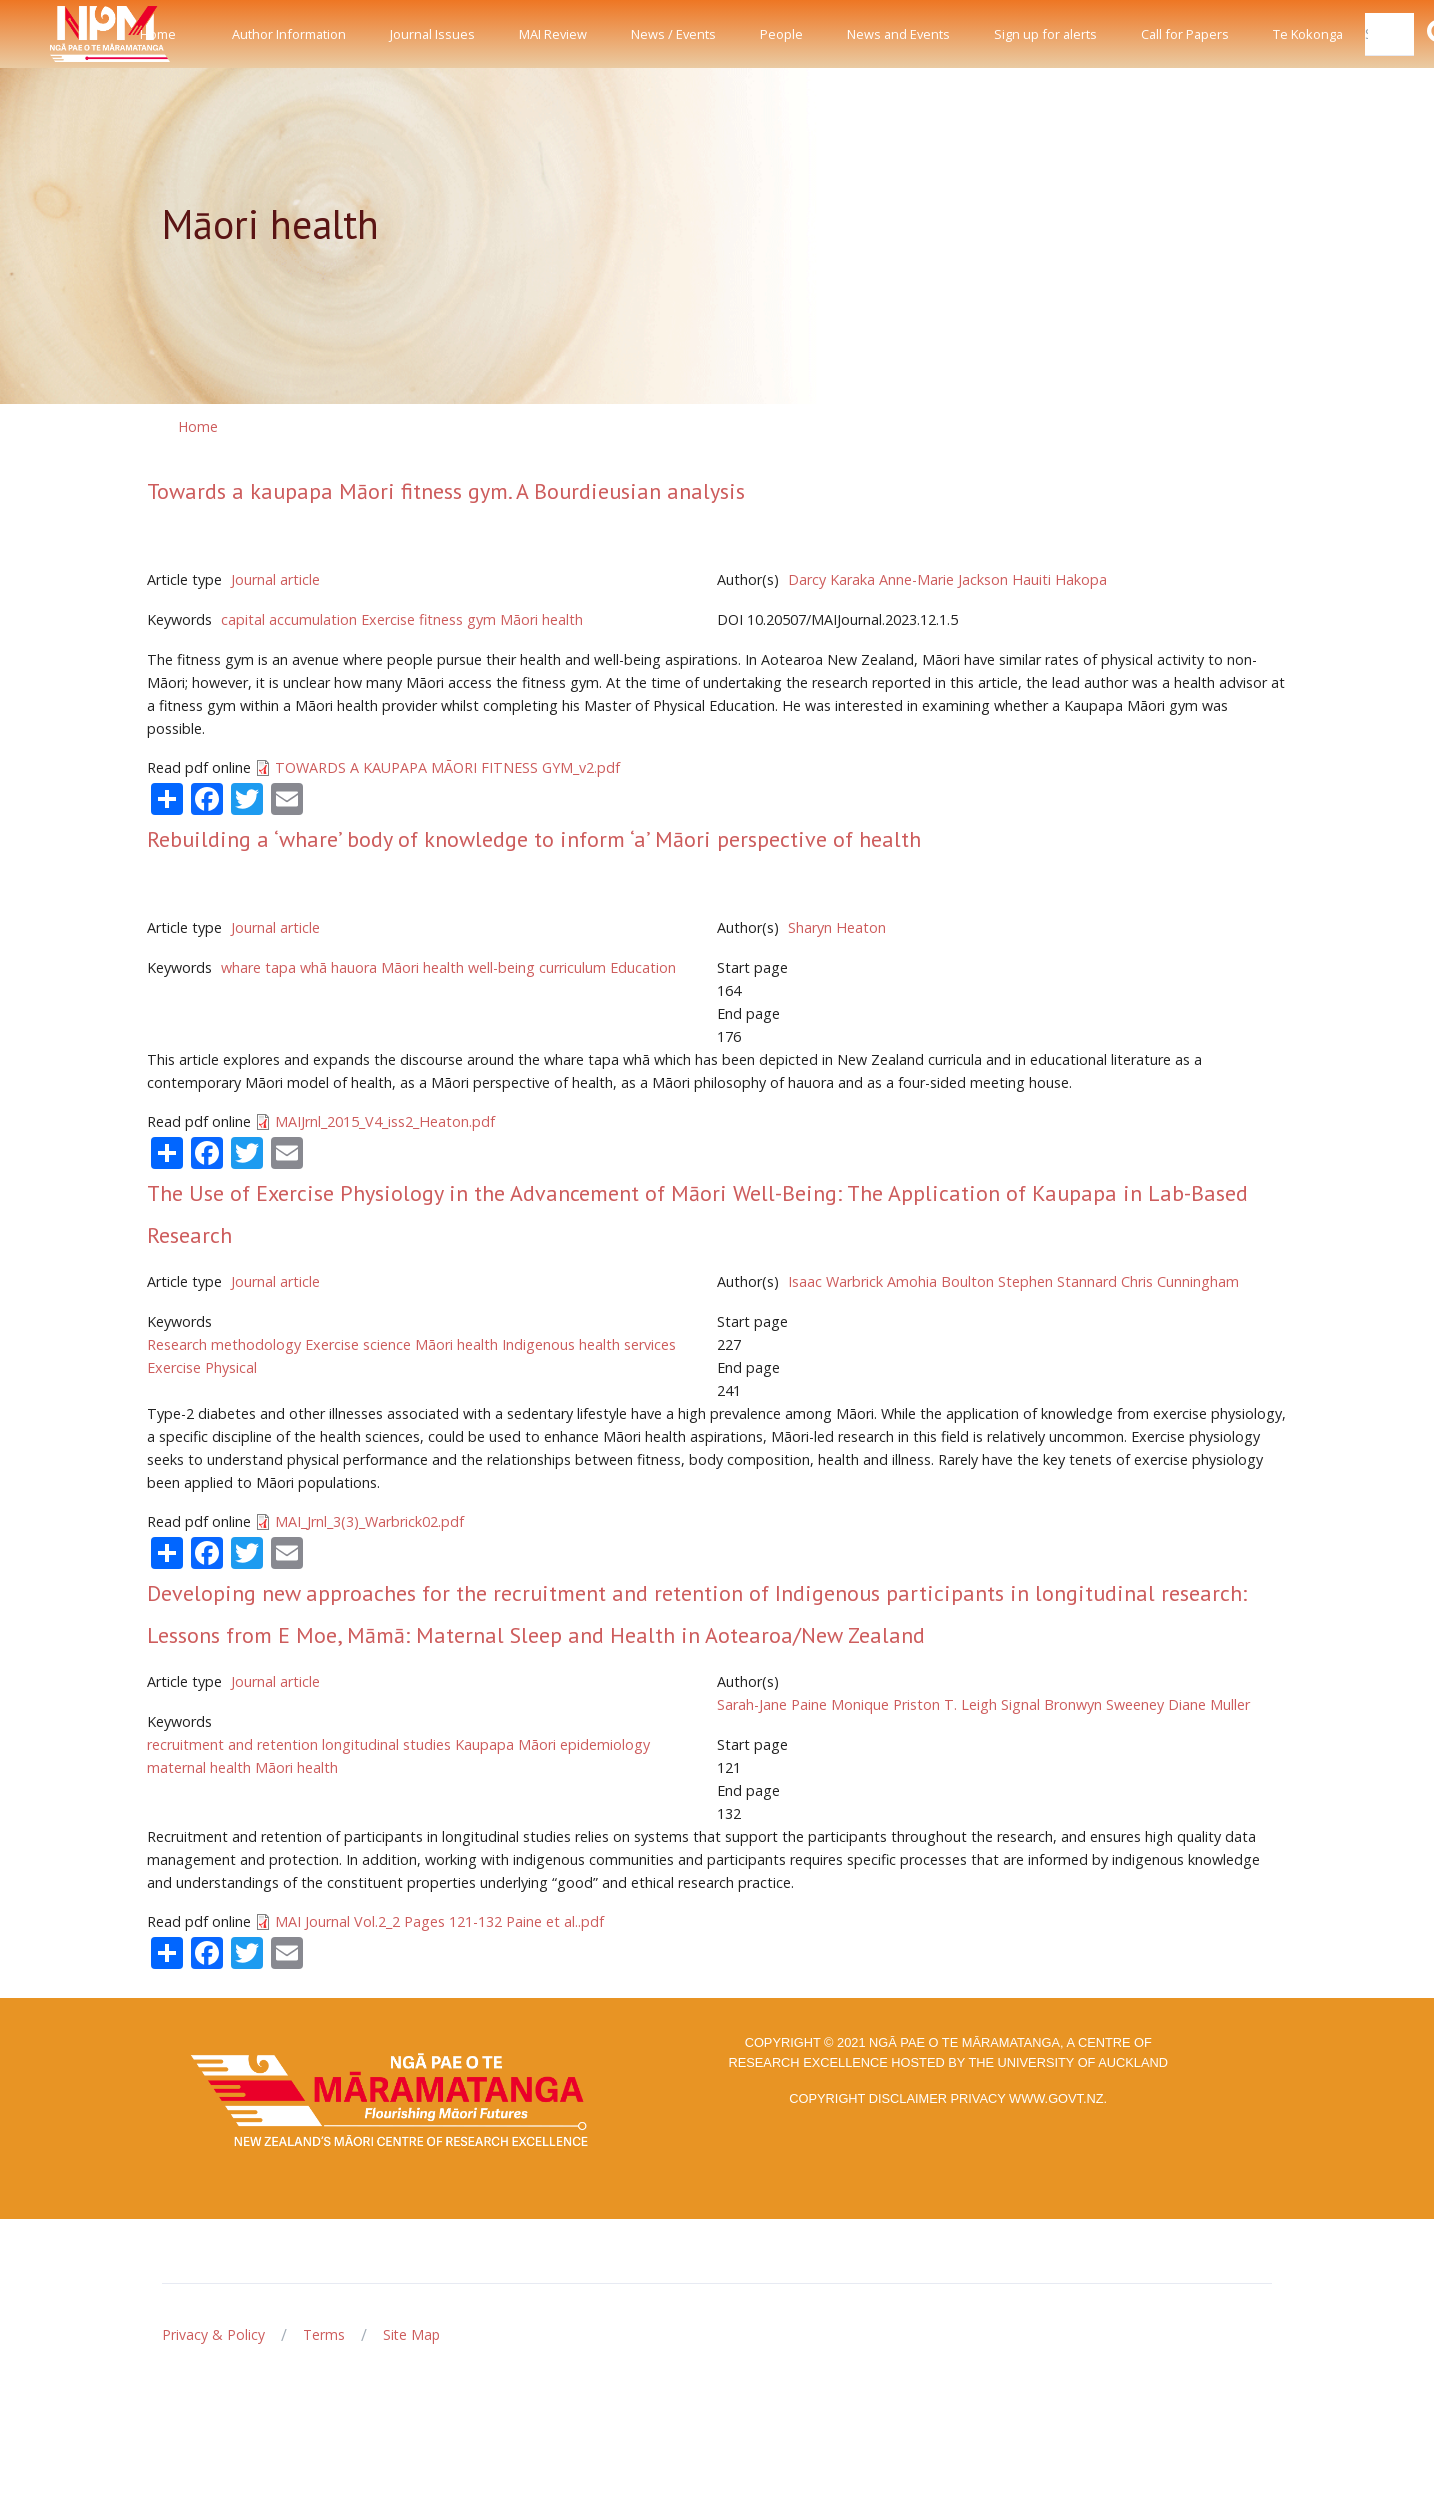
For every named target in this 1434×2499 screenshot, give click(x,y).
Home (158, 34)
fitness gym (457, 619)
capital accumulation (289, 619)
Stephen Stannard (1057, 1281)
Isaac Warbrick (835, 1281)
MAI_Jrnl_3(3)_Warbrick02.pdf (369, 1521)
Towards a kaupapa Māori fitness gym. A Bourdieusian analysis (446, 491)
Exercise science (358, 1344)
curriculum (572, 967)
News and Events (898, 34)
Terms (324, 2334)
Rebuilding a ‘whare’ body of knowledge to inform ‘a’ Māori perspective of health (534, 839)
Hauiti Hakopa (1059, 579)
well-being (501, 967)
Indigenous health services (589, 1344)
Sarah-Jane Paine (772, 1704)
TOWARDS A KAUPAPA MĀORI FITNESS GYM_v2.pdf (447, 767)
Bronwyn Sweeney (1104, 1704)
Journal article (275, 579)
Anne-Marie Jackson (943, 579)
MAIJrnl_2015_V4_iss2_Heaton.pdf (385, 1121)
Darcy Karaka (831, 579)
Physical (231, 1367)
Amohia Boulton (940, 1281)
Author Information (289, 34)
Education (643, 967)
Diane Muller (1209, 1704)
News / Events (673, 34)
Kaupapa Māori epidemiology (552, 1744)
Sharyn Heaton (837, 927)
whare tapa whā (274, 967)
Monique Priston (885, 1704)
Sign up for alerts (1045, 34)
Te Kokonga (1308, 34)
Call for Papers (1185, 34)
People (781, 34)
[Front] (60, 34)
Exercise (388, 619)
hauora (354, 967)
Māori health (541, 619)
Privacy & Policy (213, 2334)
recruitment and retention (232, 1744)
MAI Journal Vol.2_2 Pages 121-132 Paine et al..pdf (439, 1921)
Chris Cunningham (1180, 1281)
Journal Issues (432, 34)
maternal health (199, 1767)
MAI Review (553, 34)
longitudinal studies (386, 1744)
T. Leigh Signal (992, 1704)
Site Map (411, 2334)
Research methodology (224, 1344)
